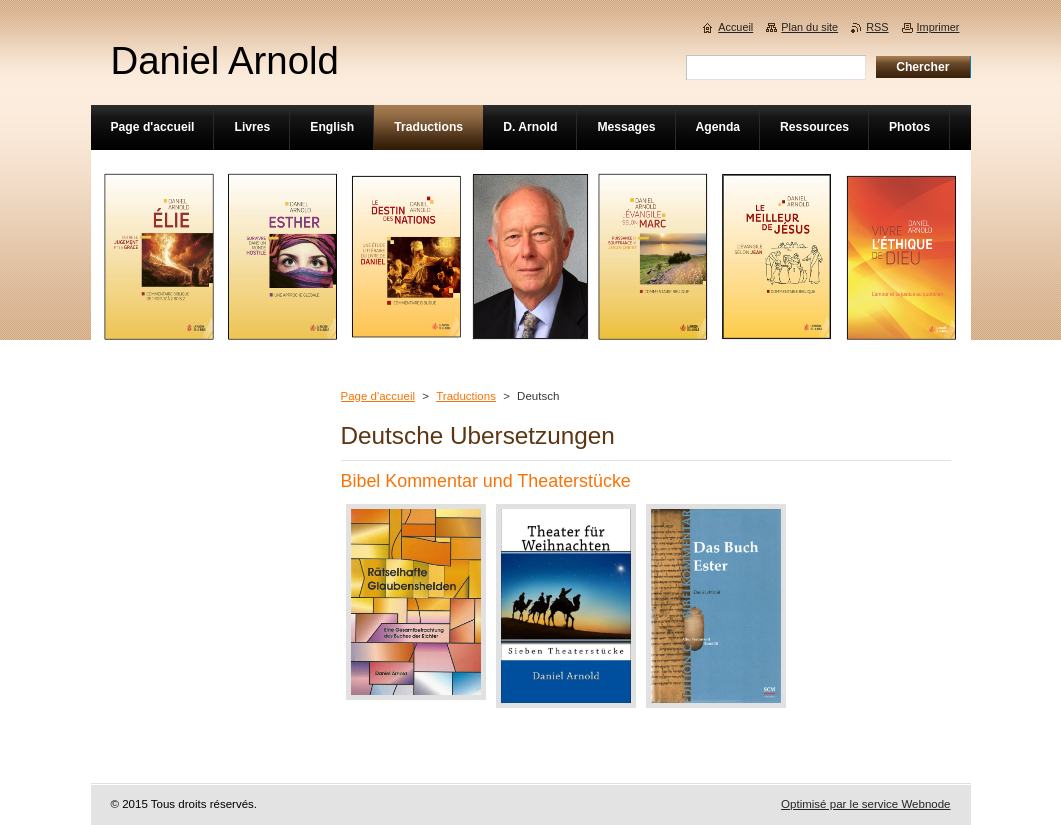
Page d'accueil (378, 396)
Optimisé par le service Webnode (865, 804)
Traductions (466, 396)
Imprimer (938, 27)
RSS (877, 27)
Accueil (735, 27)
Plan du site (809, 27)
